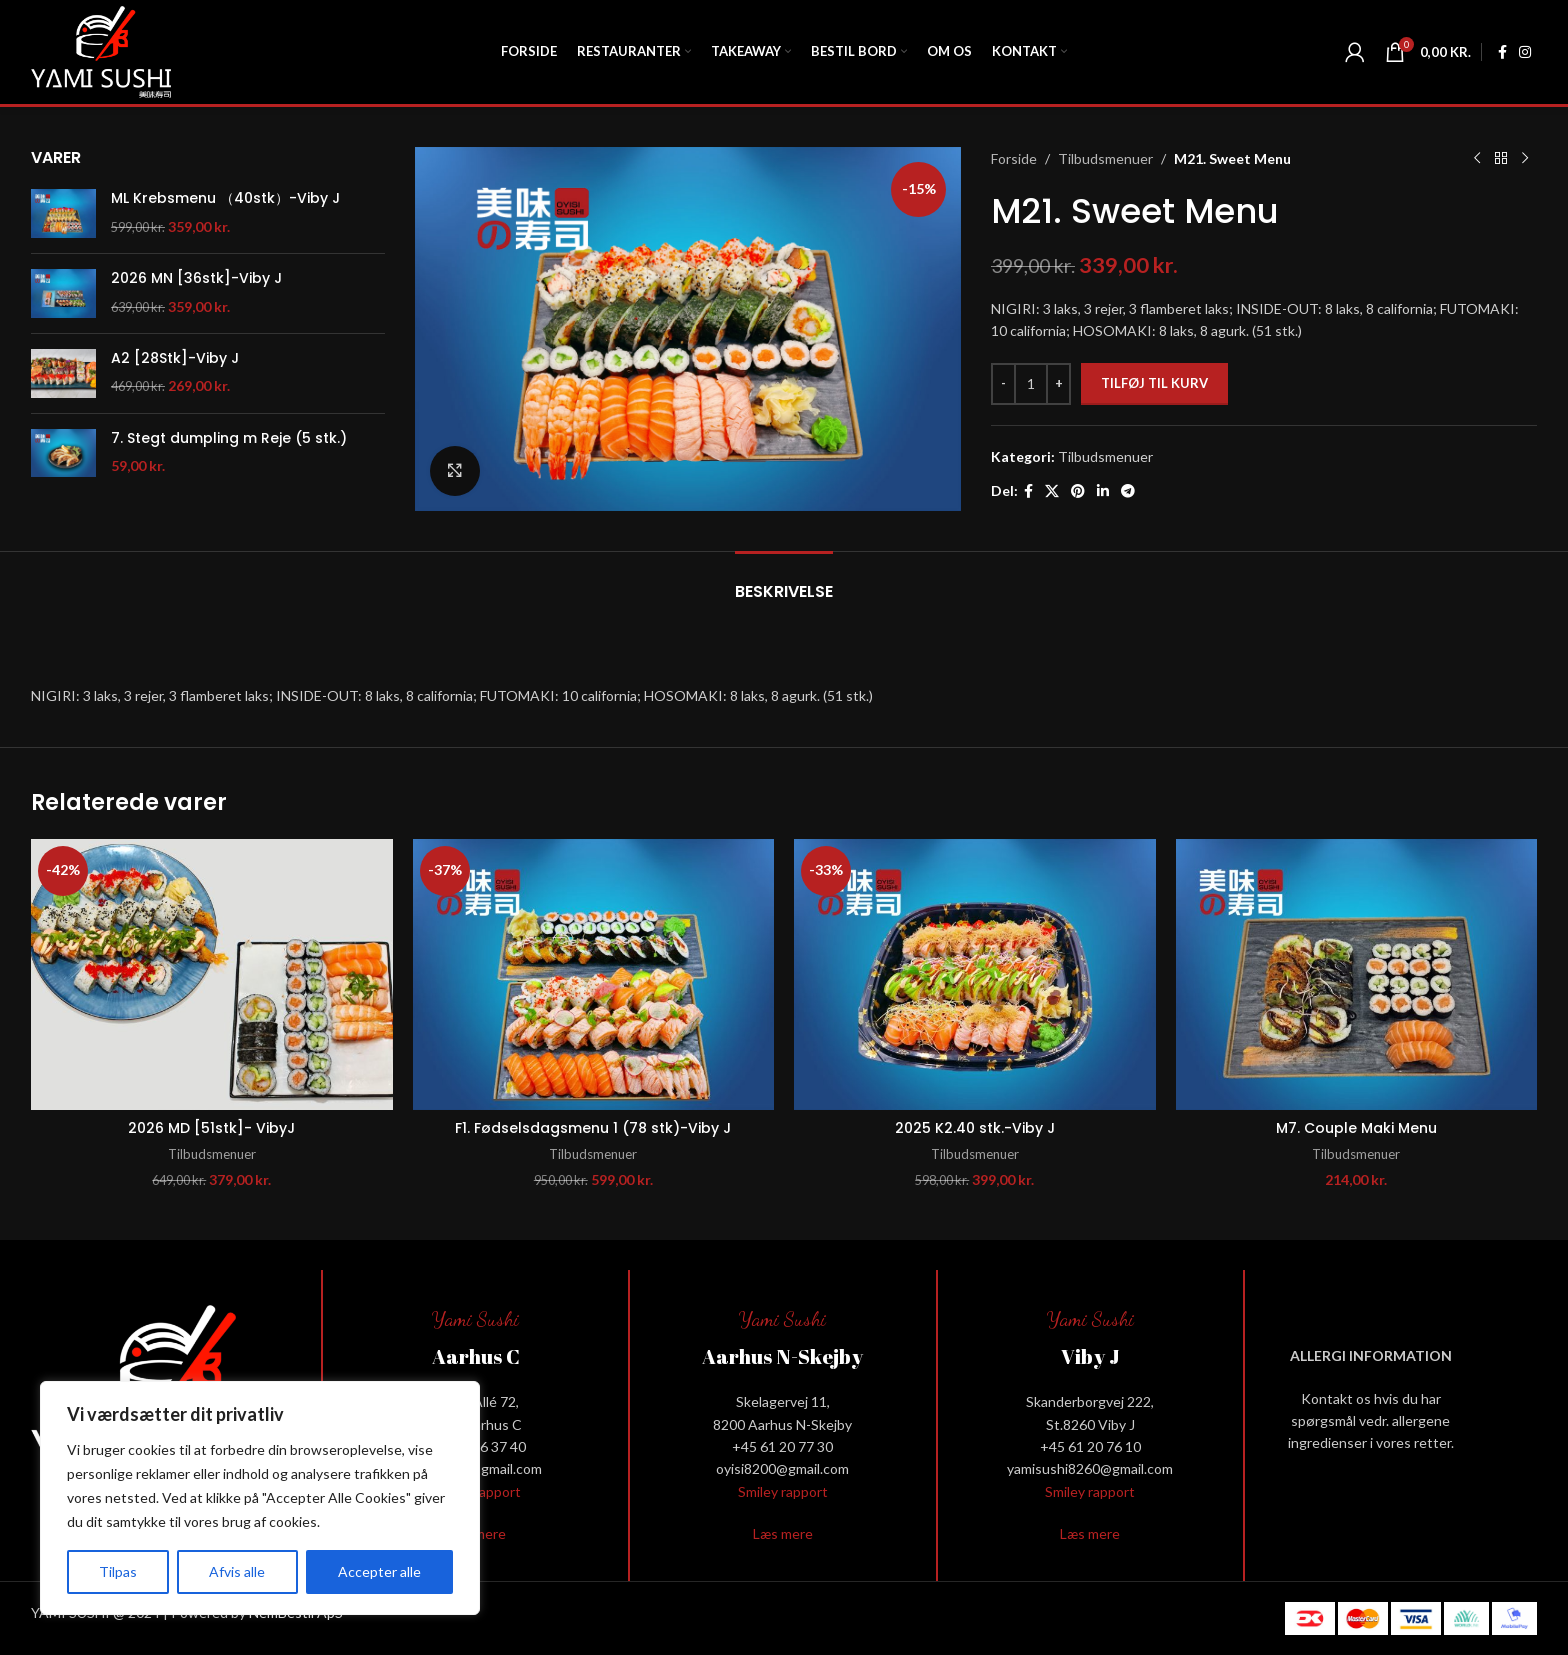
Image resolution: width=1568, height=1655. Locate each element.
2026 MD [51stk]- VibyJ (211, 1128)
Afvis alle (237, 1571)
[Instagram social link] (1525, 52)
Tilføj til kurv (1154, 383)
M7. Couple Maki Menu (1356, 1128)
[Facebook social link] (1502, 52)
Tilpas (118, 1571)
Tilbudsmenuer (1105, 158)
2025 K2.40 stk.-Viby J (975, 1128)
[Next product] (1525, 159)
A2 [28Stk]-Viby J (175, 358)
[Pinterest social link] (1078, 491)
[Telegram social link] (1128, 491)
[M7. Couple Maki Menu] (1357, 974)
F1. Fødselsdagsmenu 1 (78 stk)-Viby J (593, 1128)
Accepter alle (379, 1571)
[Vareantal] (1031, 384)
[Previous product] (1477, 159)
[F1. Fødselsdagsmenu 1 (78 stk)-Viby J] (594, 974)
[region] (260, 1498)
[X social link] (1052, 491)
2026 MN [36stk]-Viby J (196, 278)
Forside (1014, 158)
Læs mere (783, 1533)
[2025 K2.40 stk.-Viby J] (975, 974)
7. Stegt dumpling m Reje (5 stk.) (229, 438)
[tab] (784, 581)
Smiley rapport (783, 1491)
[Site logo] (101, 50)
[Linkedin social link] (1103, 491)
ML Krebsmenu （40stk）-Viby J (225, 198)
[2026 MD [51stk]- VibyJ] (212, 974)
